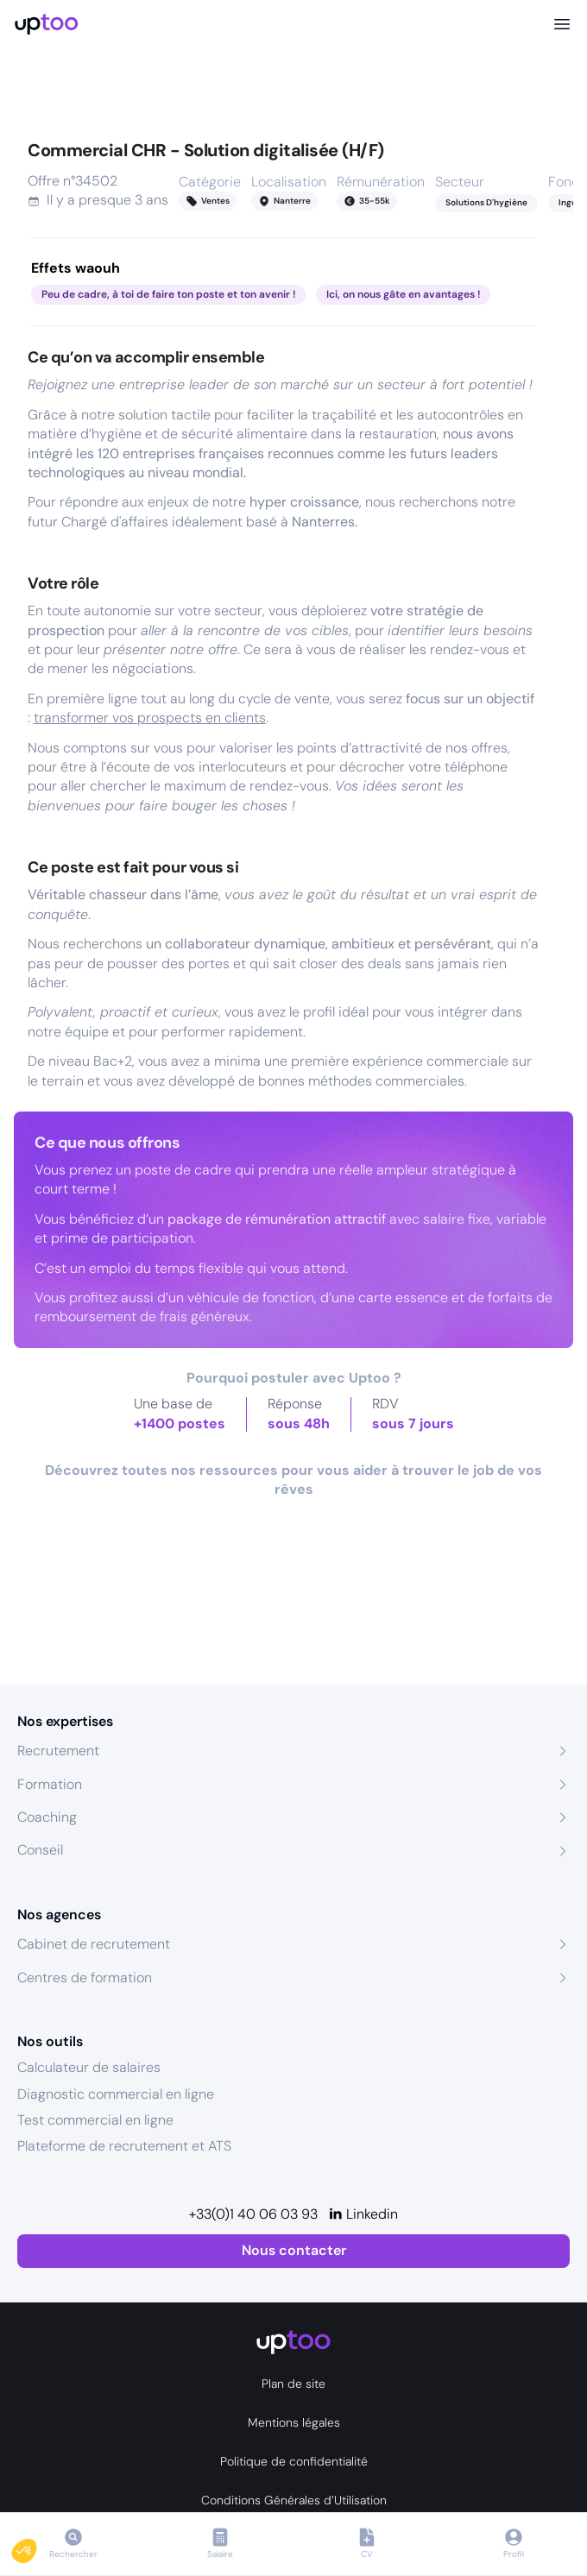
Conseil (40, 1850)
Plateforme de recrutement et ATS (124, 2146)
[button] (36, 2546)
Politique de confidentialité (294, 2461)
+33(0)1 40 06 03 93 (253, 2214)
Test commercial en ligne (95, 2120)
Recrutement (58, 1750)
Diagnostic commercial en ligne (115, 2094)
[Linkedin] (363, 2214)
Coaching (47, 1817)
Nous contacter (294, 2250)
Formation (49, 1784)
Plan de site (293, 2383)
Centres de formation (84, 1977)
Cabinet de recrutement (93, 1944)
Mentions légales (294, 2422)
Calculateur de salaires (89, 2067)
